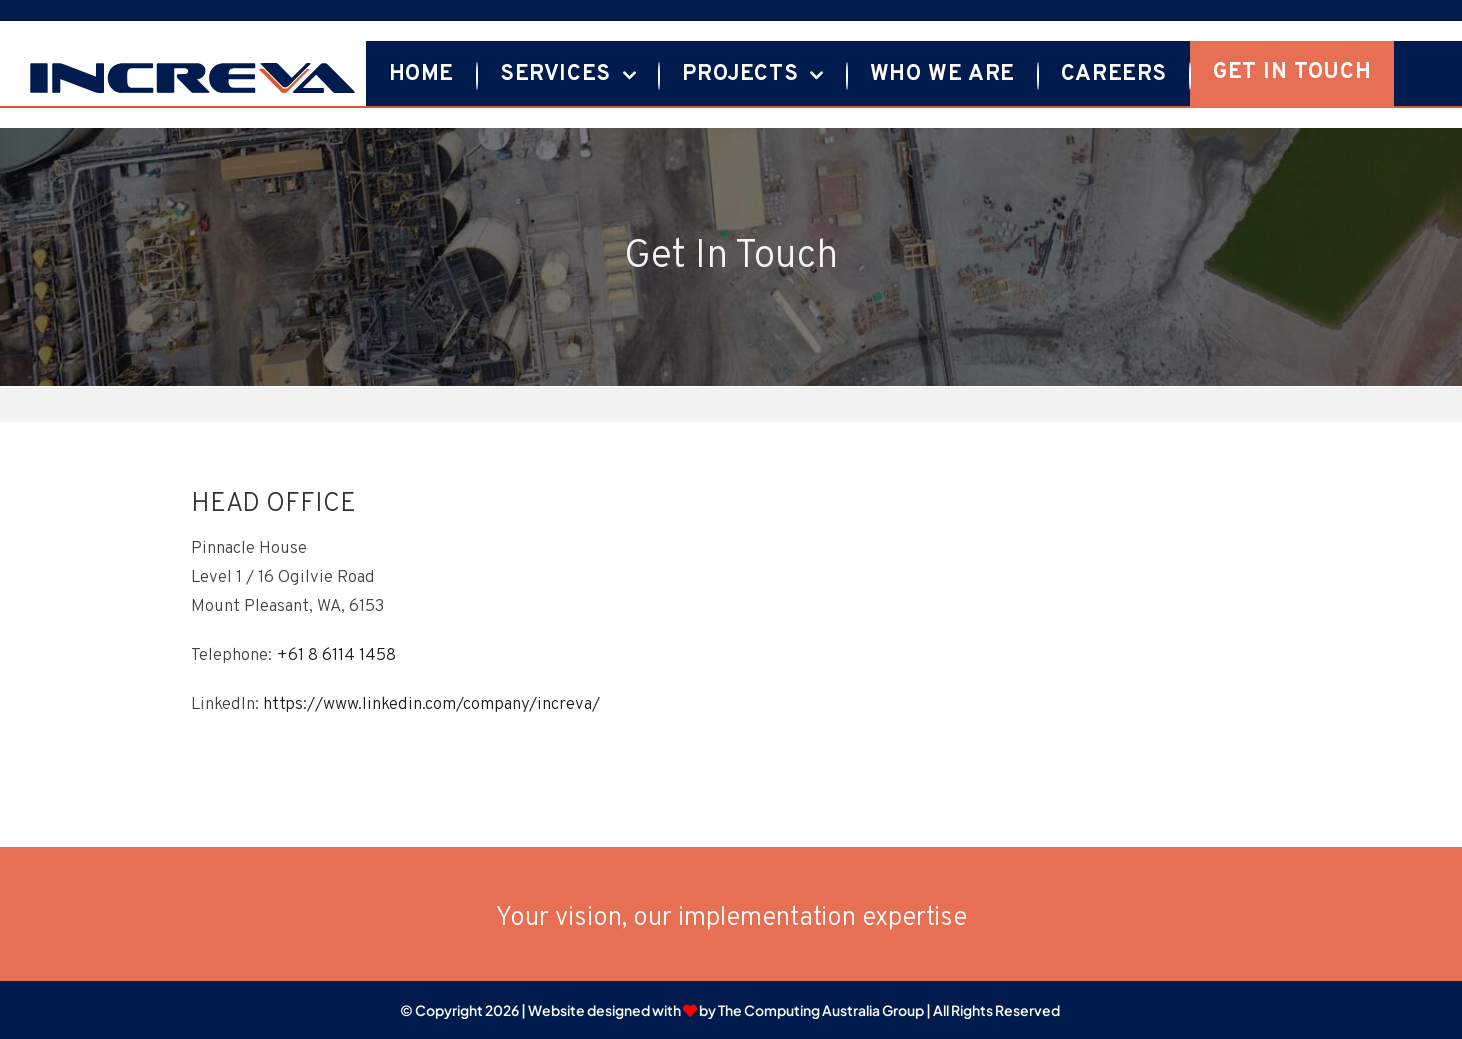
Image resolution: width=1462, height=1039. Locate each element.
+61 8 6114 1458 (336, 656)
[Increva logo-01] (192, 68)
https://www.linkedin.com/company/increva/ (431, 705)
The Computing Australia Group (821, 1010)
